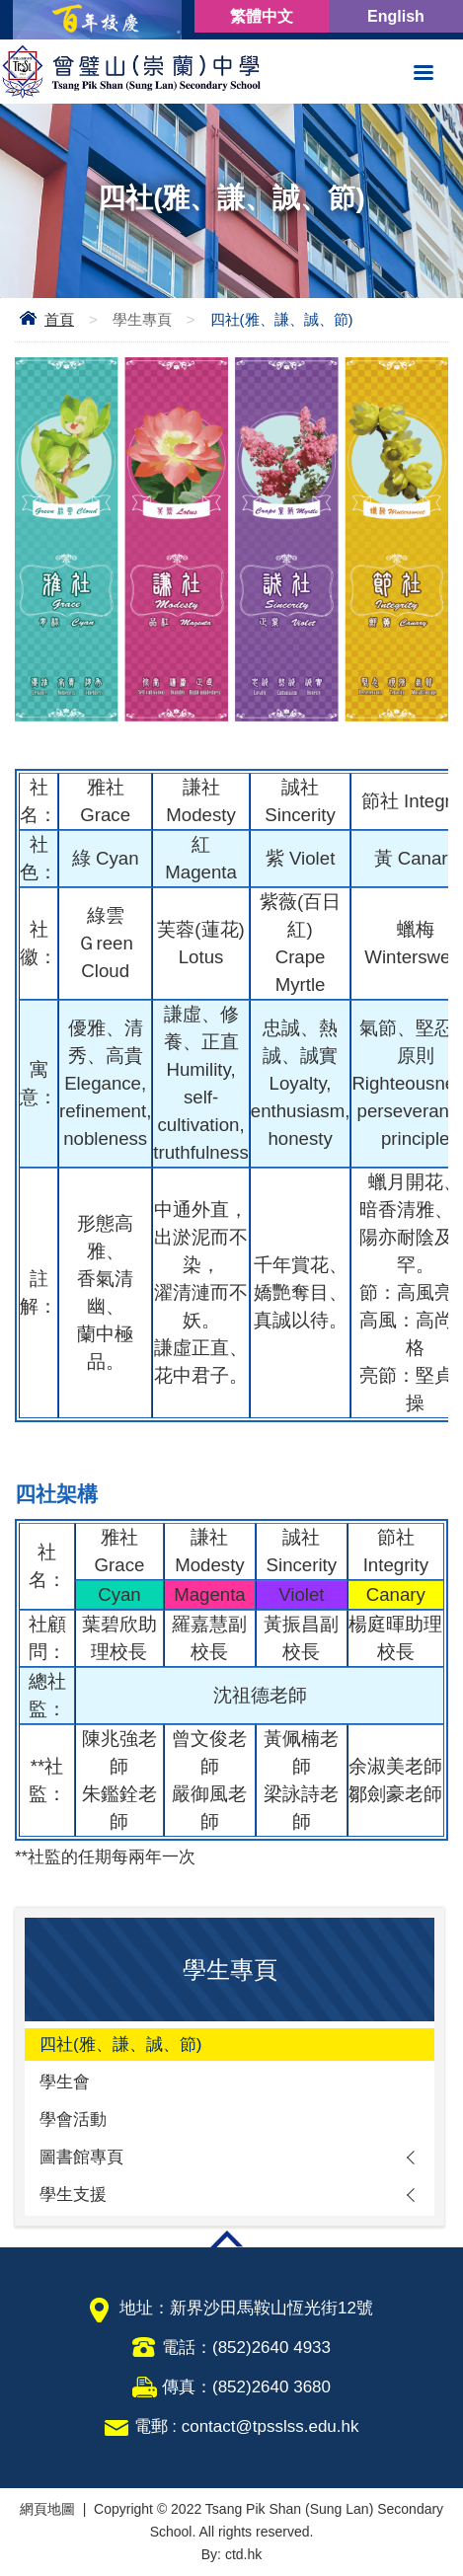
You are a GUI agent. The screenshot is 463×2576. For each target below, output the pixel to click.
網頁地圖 (47, 2509)
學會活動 (73, 2119)
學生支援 (73, 2194)
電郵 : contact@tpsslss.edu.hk (246, 2426)
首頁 (59, 319)
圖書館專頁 (81, 2157)
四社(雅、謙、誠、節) (120, 2044)
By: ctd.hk (231, 2554)
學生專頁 (142, 319)
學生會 (64, 2082)
